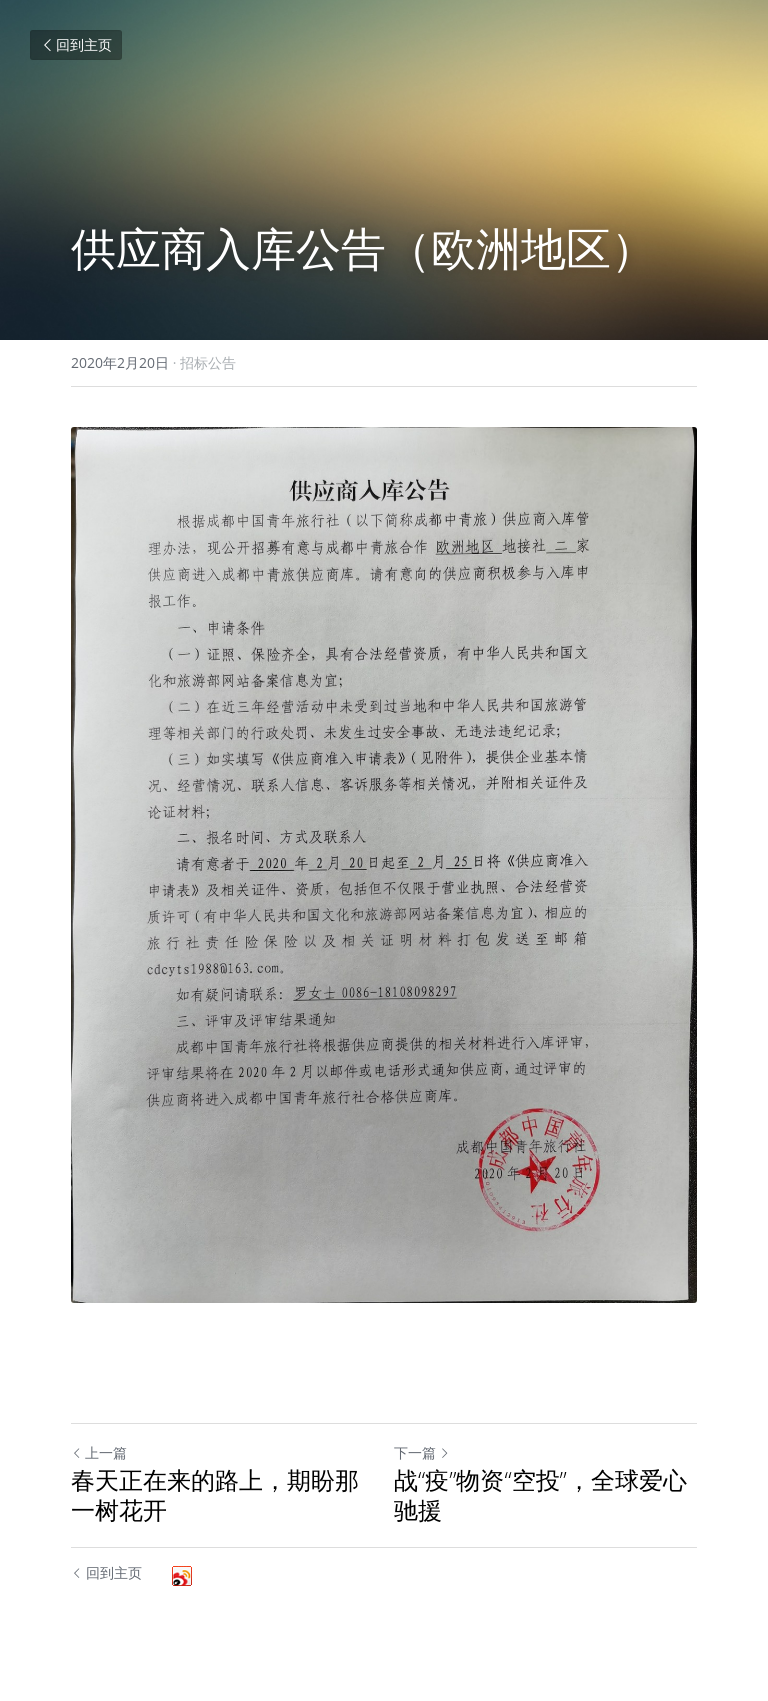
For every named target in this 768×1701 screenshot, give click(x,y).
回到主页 (76, 44)
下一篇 (422, 1452)
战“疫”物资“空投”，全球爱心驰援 (540, 1495)
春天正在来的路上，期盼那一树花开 (215, 1495)
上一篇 (99, 1452)
